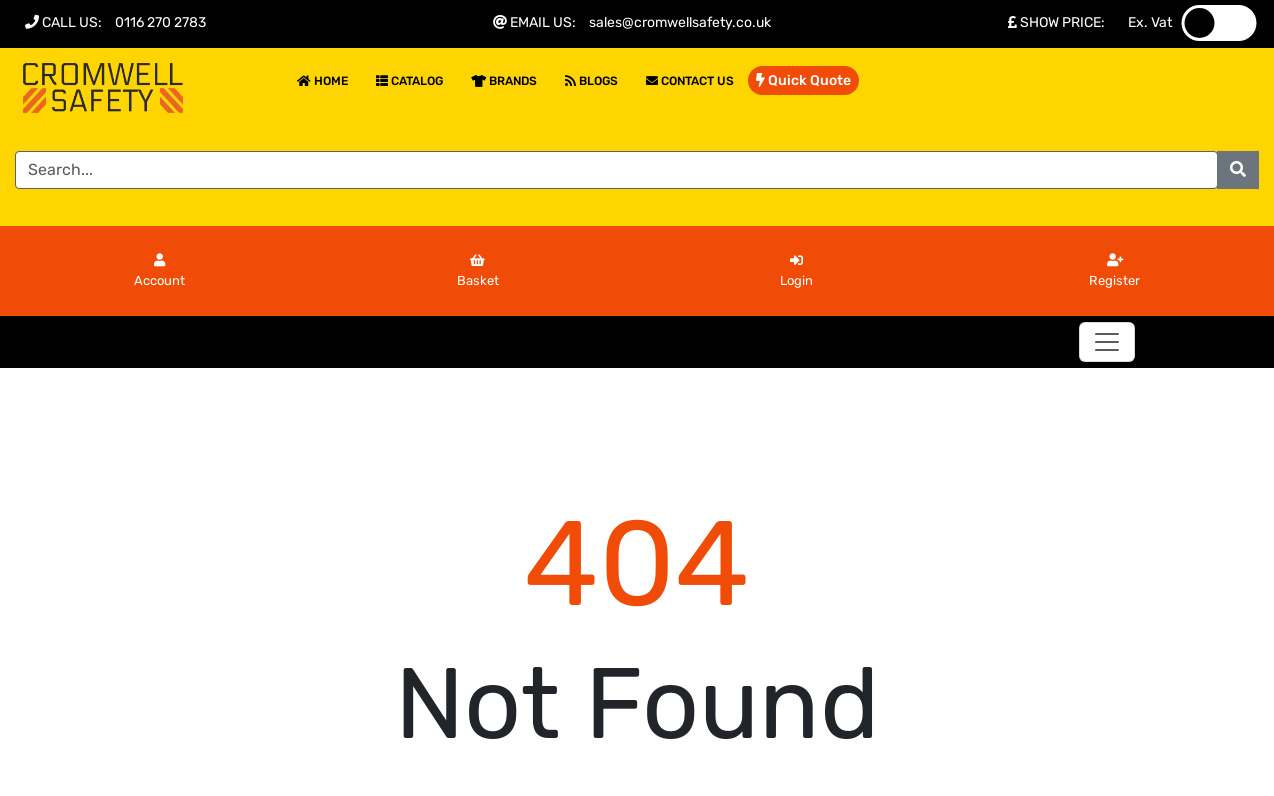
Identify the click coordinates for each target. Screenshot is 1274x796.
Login (796, 271)
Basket (478, 271)
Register (1114, 271)
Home (322, 81)
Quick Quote (803, 80)
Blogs (591, 81)
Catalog (409, 81)
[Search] (616, 170)
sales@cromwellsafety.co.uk (680, 22)
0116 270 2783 (160, 22)
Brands (504, 81)
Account (159, 271)
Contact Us (690, 81)
